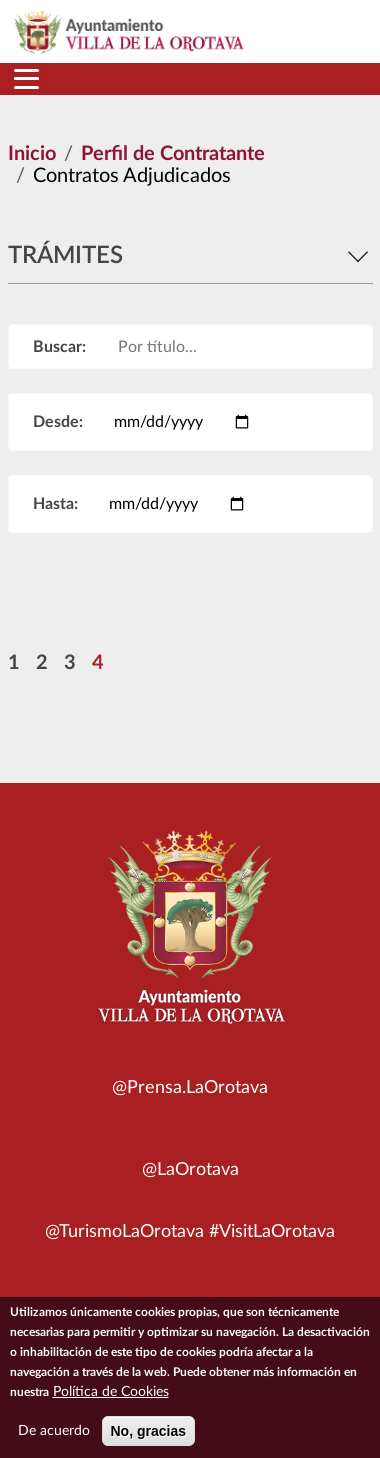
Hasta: (55, 504)
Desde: (58, 422)
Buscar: (59, 347)
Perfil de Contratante (173, 154)
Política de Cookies (111, 1401)
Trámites (190, 256)
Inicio (32, 154)
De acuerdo (54, 1440)
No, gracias (148, 1440)
